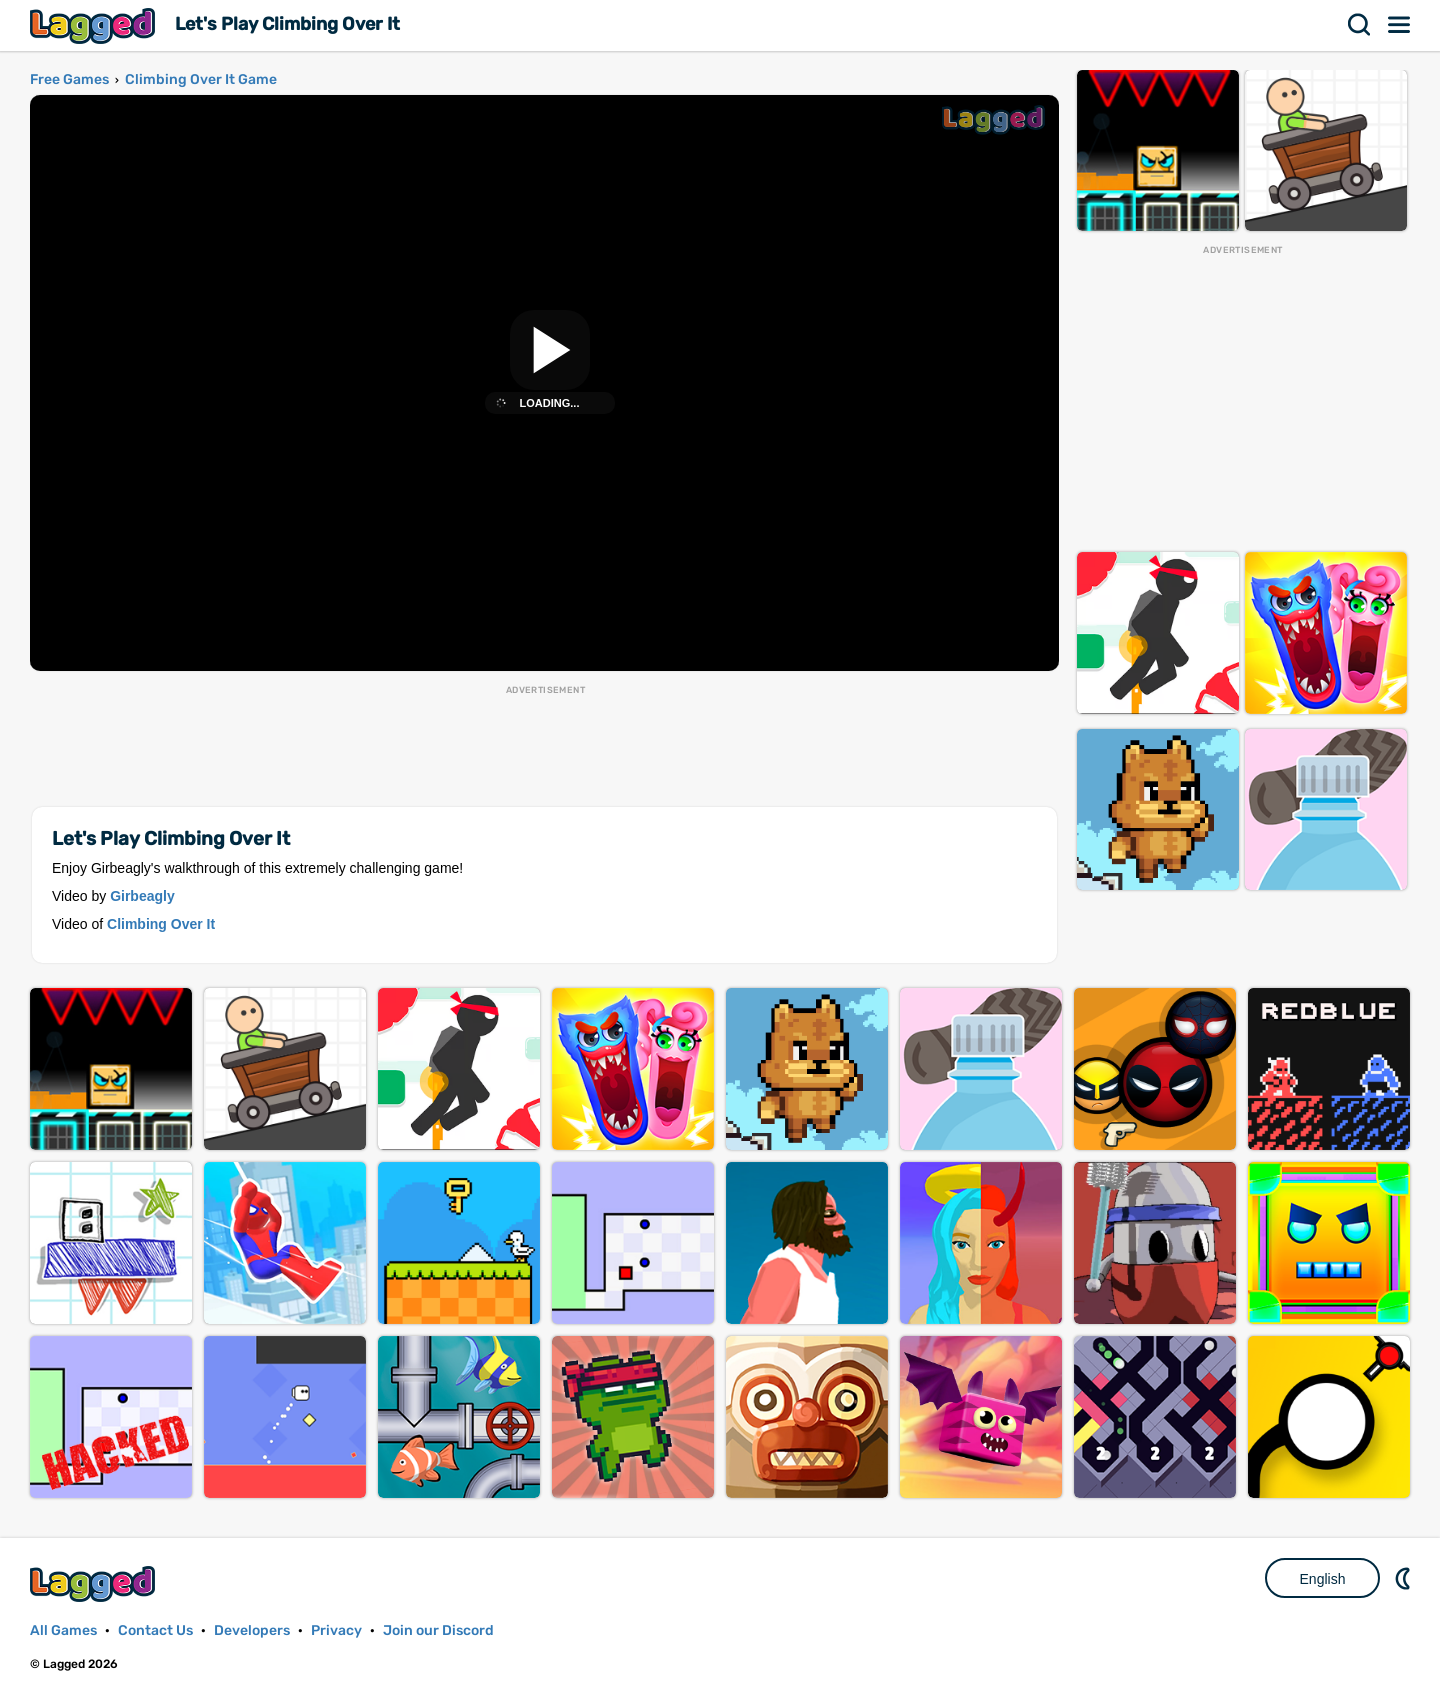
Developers (252, 1630)
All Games (63, 1630)
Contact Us (155, 1630)
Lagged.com (95, 1583)
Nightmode (1405, 1578)
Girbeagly (142, 896)
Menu (1400, 25)
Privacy (336, 1630)
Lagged (95, 25)
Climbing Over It (161, 924)
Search (1360, 25)
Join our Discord (438, 1630)
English (1323, 1579)
